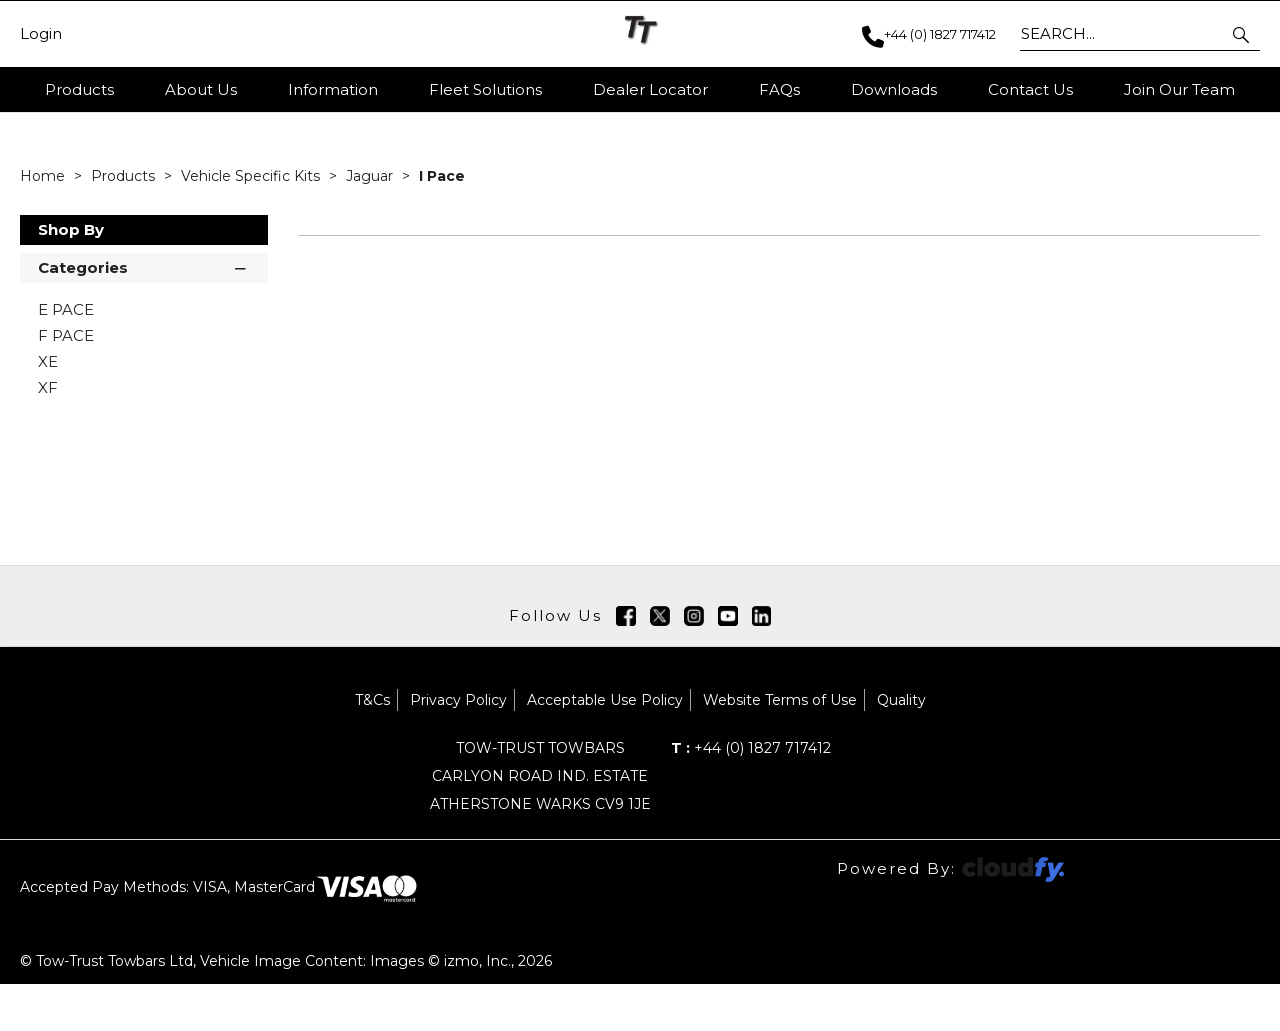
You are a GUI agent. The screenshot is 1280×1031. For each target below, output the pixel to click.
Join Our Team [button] (1179, 89)
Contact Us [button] (1030, 89)
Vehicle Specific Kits (252, 223)
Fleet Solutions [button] (485, 89)
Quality (901, 747)
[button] (1242, 34)
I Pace (442, 223)
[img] (626, 663)
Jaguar (371, 223)
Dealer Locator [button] (650, 89)
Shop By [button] (71, 276)
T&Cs (372, 747)
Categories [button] (144, 313)
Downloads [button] (894, 89)
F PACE (66, 382)
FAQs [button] (779, 89)
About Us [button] (201, 89)
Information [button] (333, 89)
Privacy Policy (458, 747)
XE (48, 408)
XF (48, 434)
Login (41, 34)
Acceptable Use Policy (605, 747)
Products (79, 89)
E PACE (66, 356)
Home (44, 223)
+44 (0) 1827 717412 (751, 795)
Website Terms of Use (780, 747)
